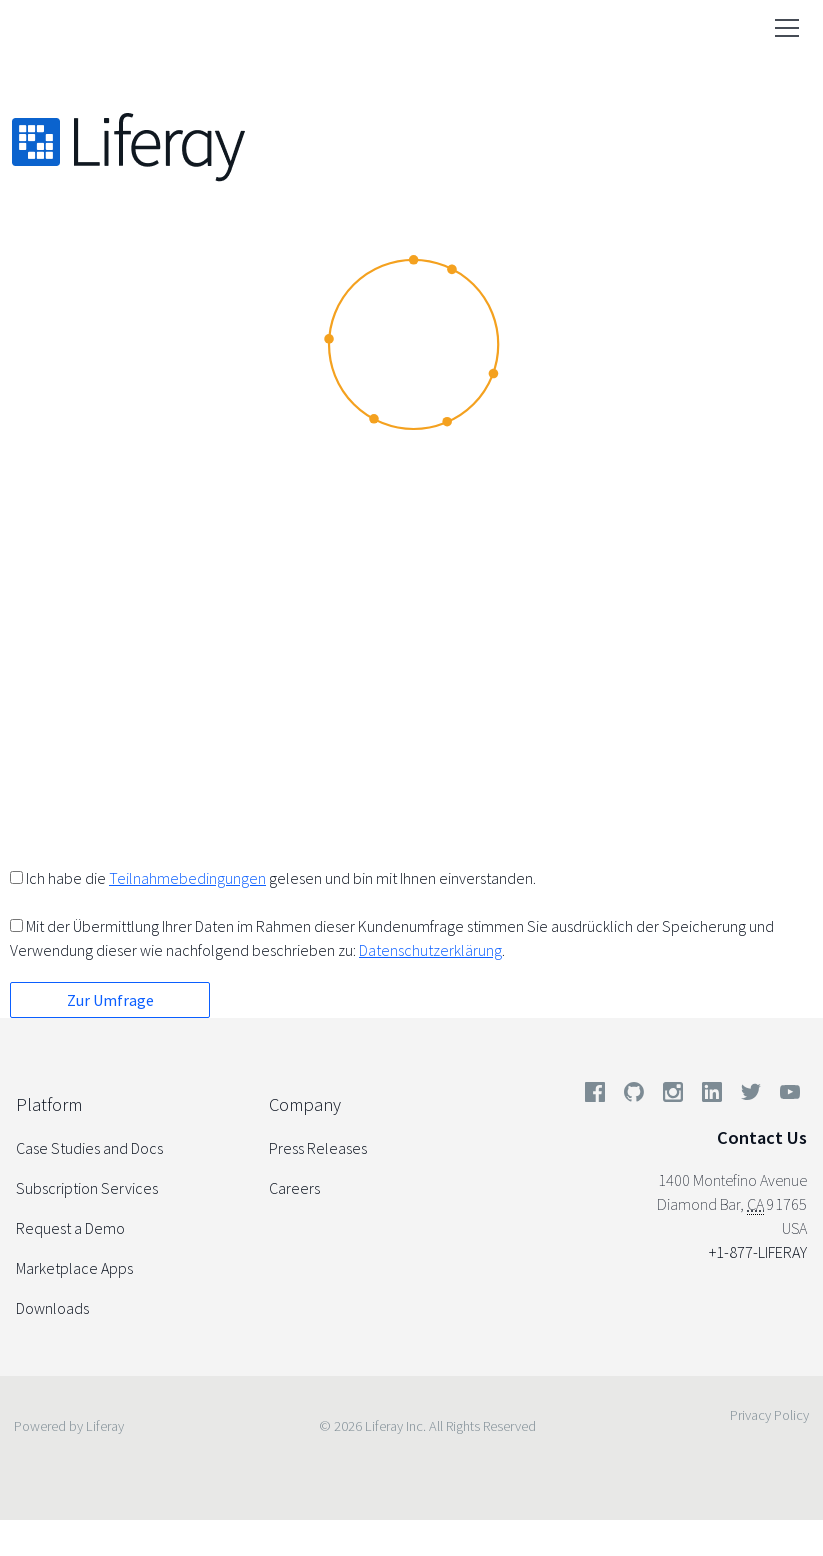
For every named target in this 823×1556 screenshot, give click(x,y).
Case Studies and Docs (89, 1148)
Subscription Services (87, 1188)
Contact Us (762, 1137)
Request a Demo (70, 1228)
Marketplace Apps (74, 1268)
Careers (294, 1188)
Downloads (52, 1308)
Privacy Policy (769, 1415)
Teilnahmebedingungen (187, 878)
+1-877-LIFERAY (758, 1252)
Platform (49, 1104)
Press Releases (318, 1148)
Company (305, 1104)
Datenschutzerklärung (430, 950)
